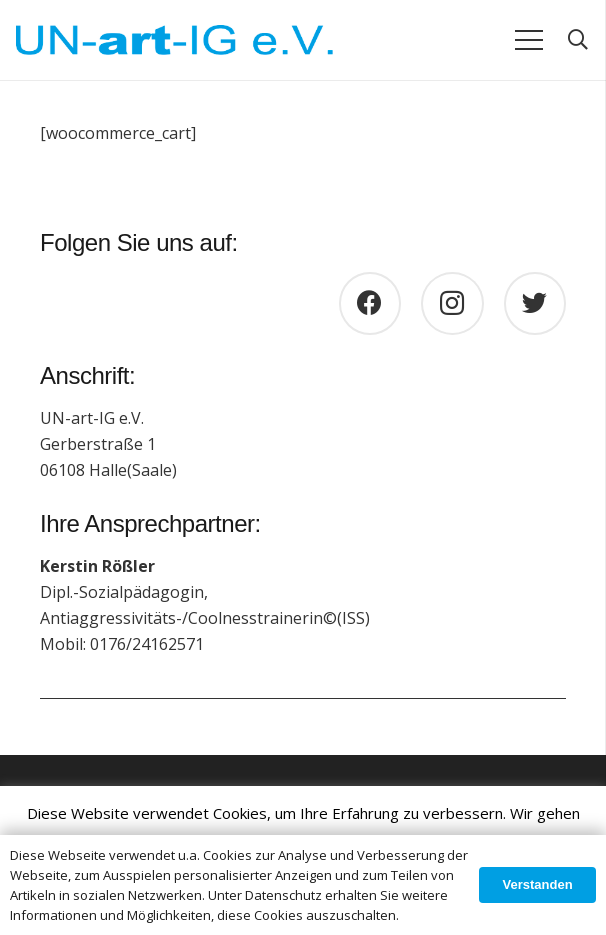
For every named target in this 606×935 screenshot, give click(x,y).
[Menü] (529, 40)
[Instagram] (452, 303)
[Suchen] (578, 40)
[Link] (174, 40)
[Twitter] (535, 303)
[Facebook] (370, 303)
